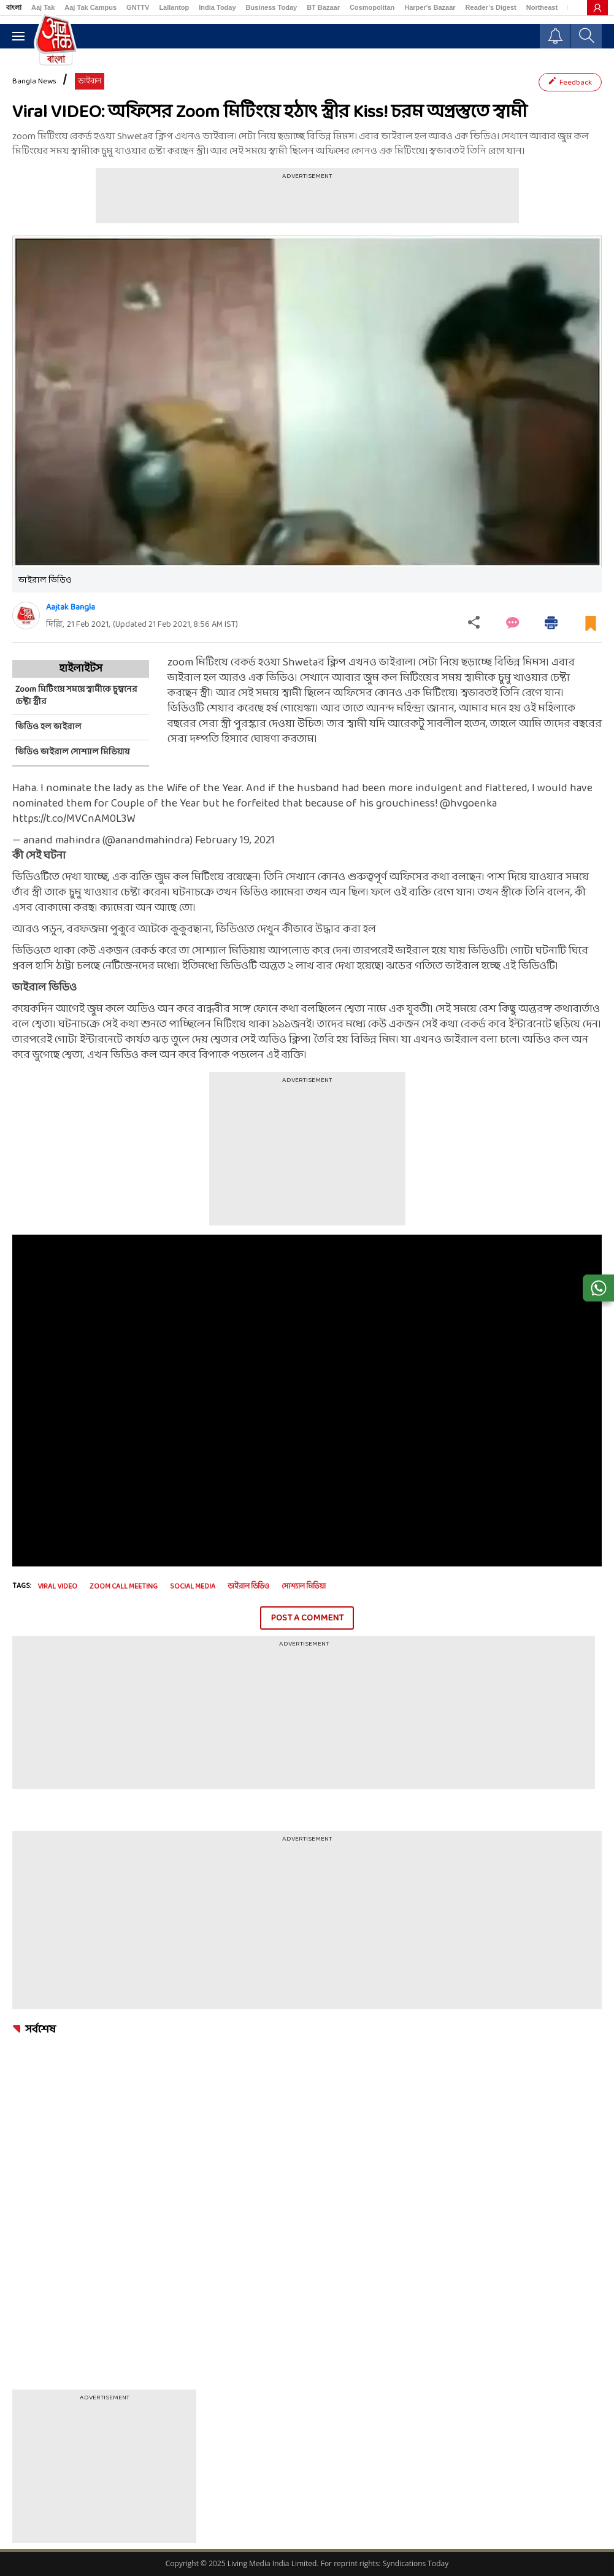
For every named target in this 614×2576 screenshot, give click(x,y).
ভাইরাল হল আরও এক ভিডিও (230, 678)
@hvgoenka (468, 803)
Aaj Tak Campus (90, 7)
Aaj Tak (43, 7)
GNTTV (137, 7)
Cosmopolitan (372, 7)
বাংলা (13, 7)
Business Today (271, 7)
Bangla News (34, 81)
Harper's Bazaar (429, 7)
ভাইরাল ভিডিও (248, 1587)
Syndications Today (415, 2563)
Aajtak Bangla (70, 607)
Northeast (542, 7)
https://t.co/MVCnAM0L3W (73, 819)
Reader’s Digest (491, 7)
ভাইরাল (89, 81)
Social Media (192, 1587)
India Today (217, 7)
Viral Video (57, 1587)
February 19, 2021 (235, 840)
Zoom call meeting (124, 1587)
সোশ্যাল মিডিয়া (304, 1587)
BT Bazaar (323, 7)
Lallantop (174, 7)
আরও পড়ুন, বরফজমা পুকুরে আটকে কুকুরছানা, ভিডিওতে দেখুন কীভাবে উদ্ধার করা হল (194, 929)
